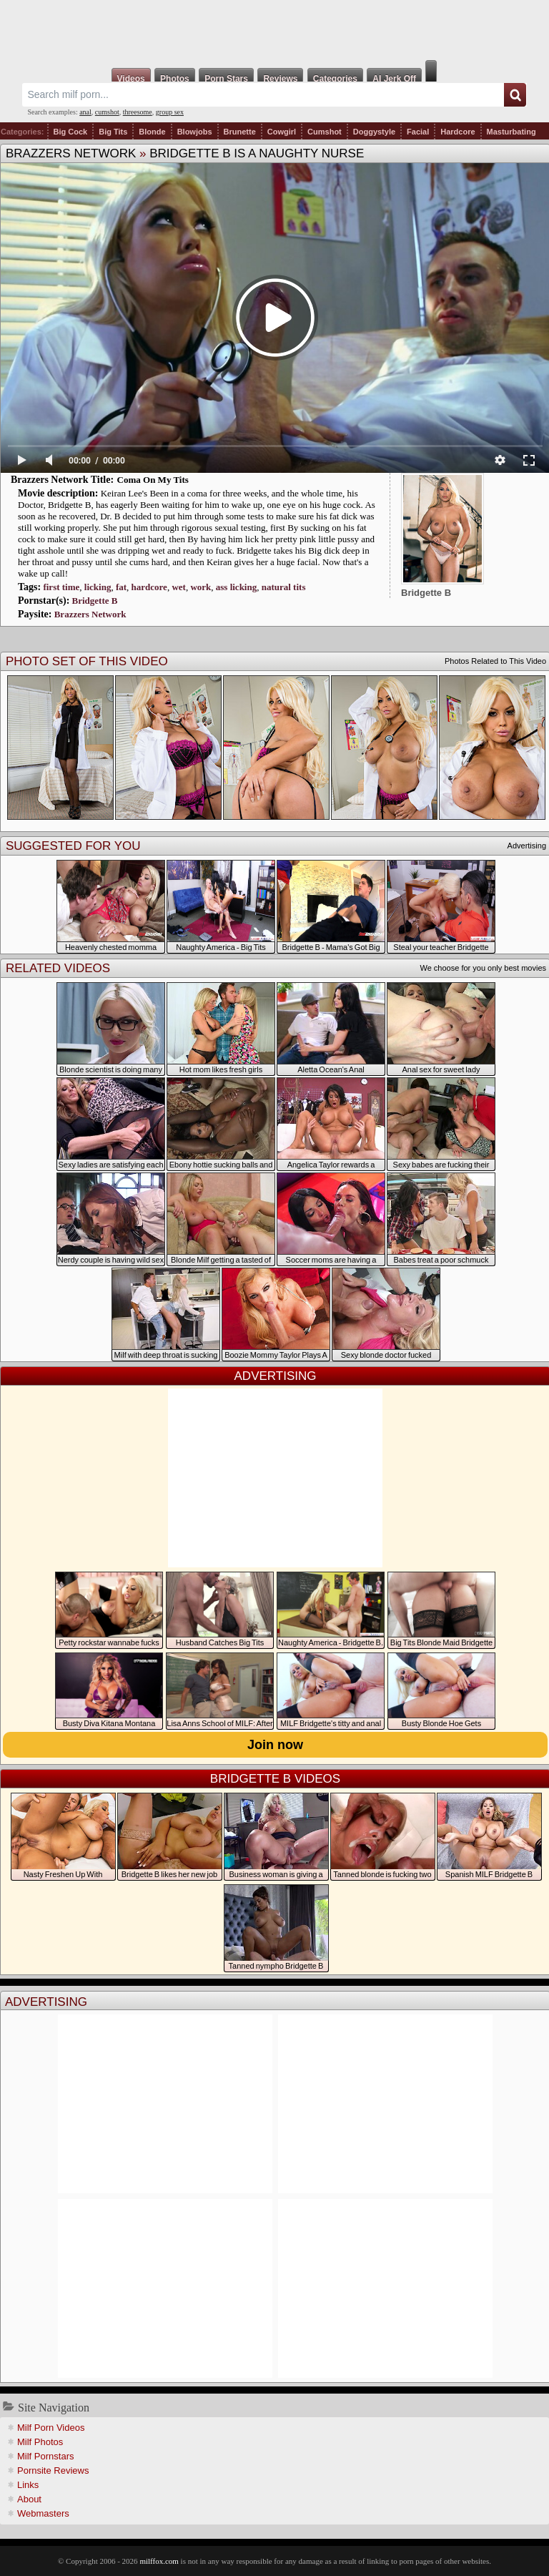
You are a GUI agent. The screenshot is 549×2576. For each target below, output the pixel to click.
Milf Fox (274, 30)
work (200, 587)
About (29, 2499)
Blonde (152, 131)
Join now (275, 1745)
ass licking (236, 587)
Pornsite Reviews (53, 2470)
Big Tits (113, 131)
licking (98, 587)
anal (85, 112)
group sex (170, 112)
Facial (418, 131)
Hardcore (457, 131)
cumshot (107, 112)
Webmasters (43, 2513)
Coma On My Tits (153, 479)
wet (179, 587)
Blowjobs (194, 131)
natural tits (284, 587)
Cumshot (324, 131)
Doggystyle (374, 131)
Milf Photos (40, 2442)
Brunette (240, 131)
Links (28, 2484)
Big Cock (71, 131)
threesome (137, 112)
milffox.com (158, 2561)
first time (61, 587)
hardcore (149, 587)
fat (121, 587)
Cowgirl (281, 131)
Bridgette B (95, 600)
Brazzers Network (71, 153)
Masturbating (511, 131)
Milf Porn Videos (50, 2427)
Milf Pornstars (45, 2456)
